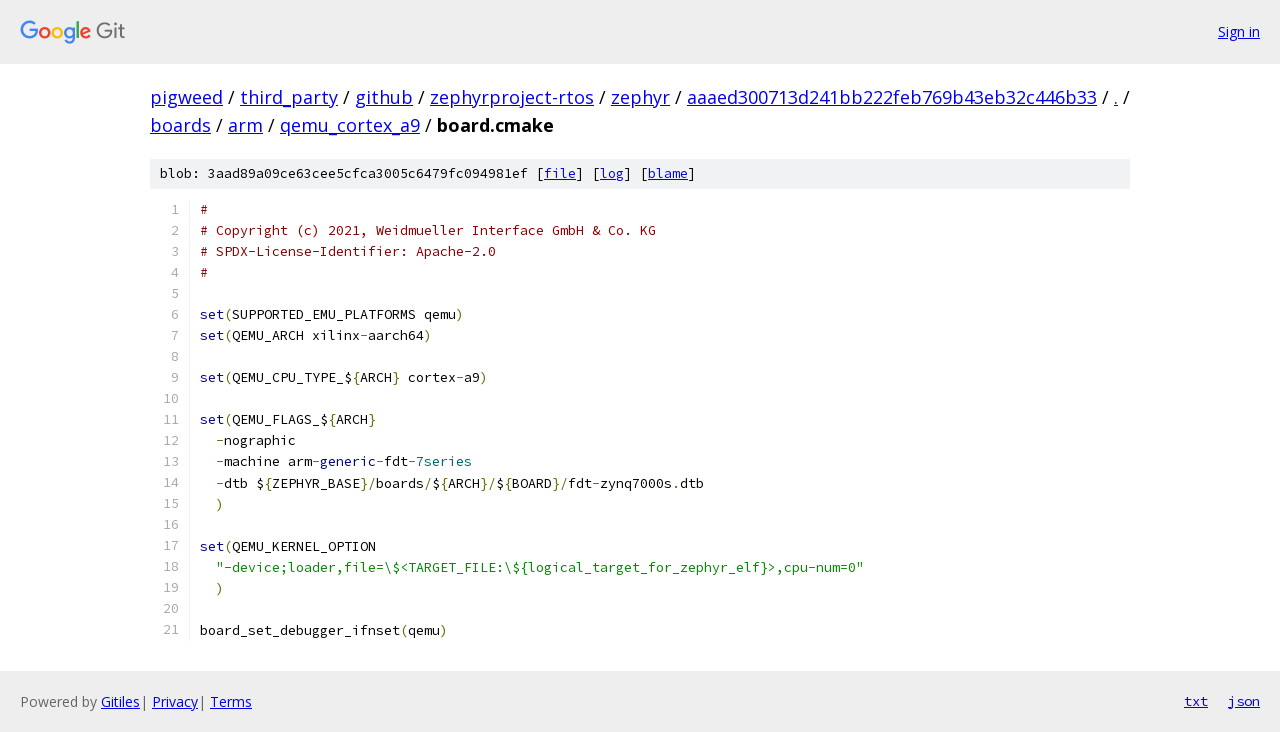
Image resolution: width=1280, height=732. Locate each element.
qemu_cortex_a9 (350, 125)
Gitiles (120, 701)
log (612, 173)
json (1244, 701)
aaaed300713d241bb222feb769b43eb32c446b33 (892, 97)
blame (668, 173)
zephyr (640, 97)
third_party (289, 97)
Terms (231, 701)
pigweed (186, 97)
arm (245, 125)
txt (1196, 701)
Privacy (175, 701)
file (560, 173)
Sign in (1239, 31)
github (384, 97)
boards (180, 125)
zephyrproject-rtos (512, 97)
